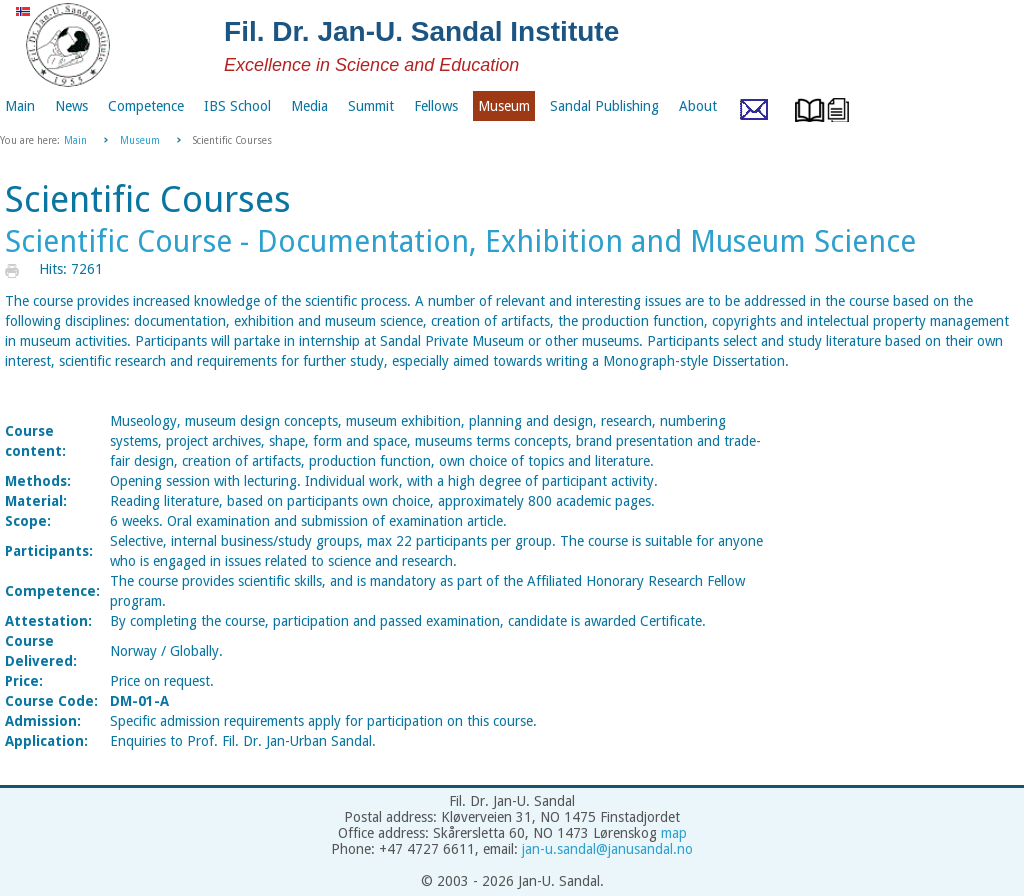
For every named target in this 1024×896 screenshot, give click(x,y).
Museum (140, 140)
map (674, 833)
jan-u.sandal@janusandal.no (607, 849)
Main (75, 140)
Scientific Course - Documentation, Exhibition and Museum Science (460, 241)
